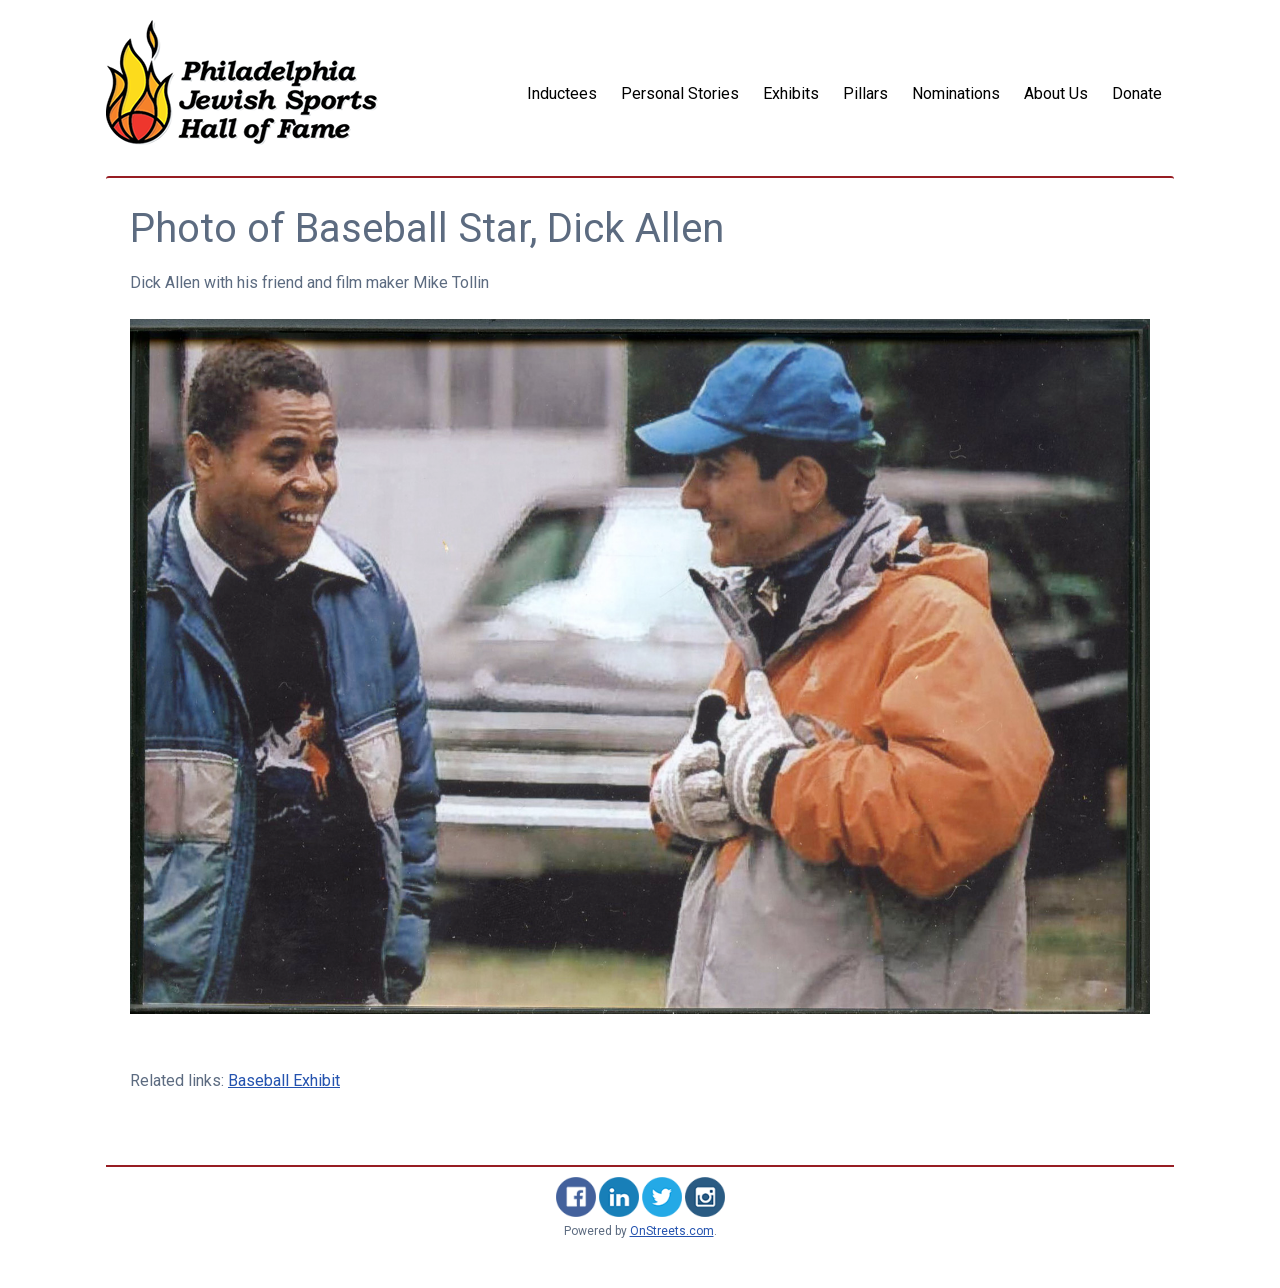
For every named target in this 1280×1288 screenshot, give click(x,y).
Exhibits (791, 93)
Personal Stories (680, 93)
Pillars (865, 93)
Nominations (956, 93)
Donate (1137, 93)
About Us (1056, 93)
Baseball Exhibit (284, 1080)
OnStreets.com (672, 1231)
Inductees (562, 93)
